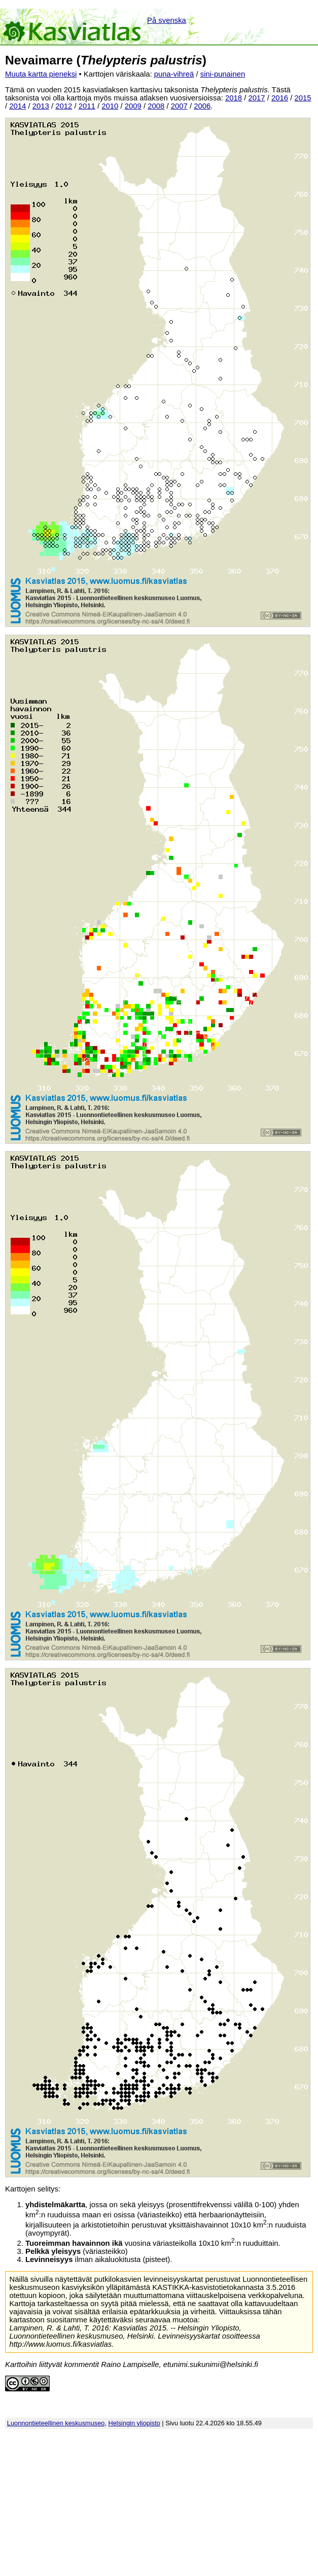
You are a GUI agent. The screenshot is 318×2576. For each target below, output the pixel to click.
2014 (17, 106)
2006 (202, 106)
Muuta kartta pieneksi (41, 74)
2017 (257, 98)
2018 (233, 98)
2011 (87, 106)
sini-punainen (222, 74)
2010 (109, 106)
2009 (133, 106)
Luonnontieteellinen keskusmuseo (56, 2423)
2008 (156, 106)
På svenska (166, 20)
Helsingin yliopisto (134, 2423)
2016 (279, 98)
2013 (40, 106)
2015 (303, 98)
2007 (179, 106)
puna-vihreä (174, 74)
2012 (63, 106)
